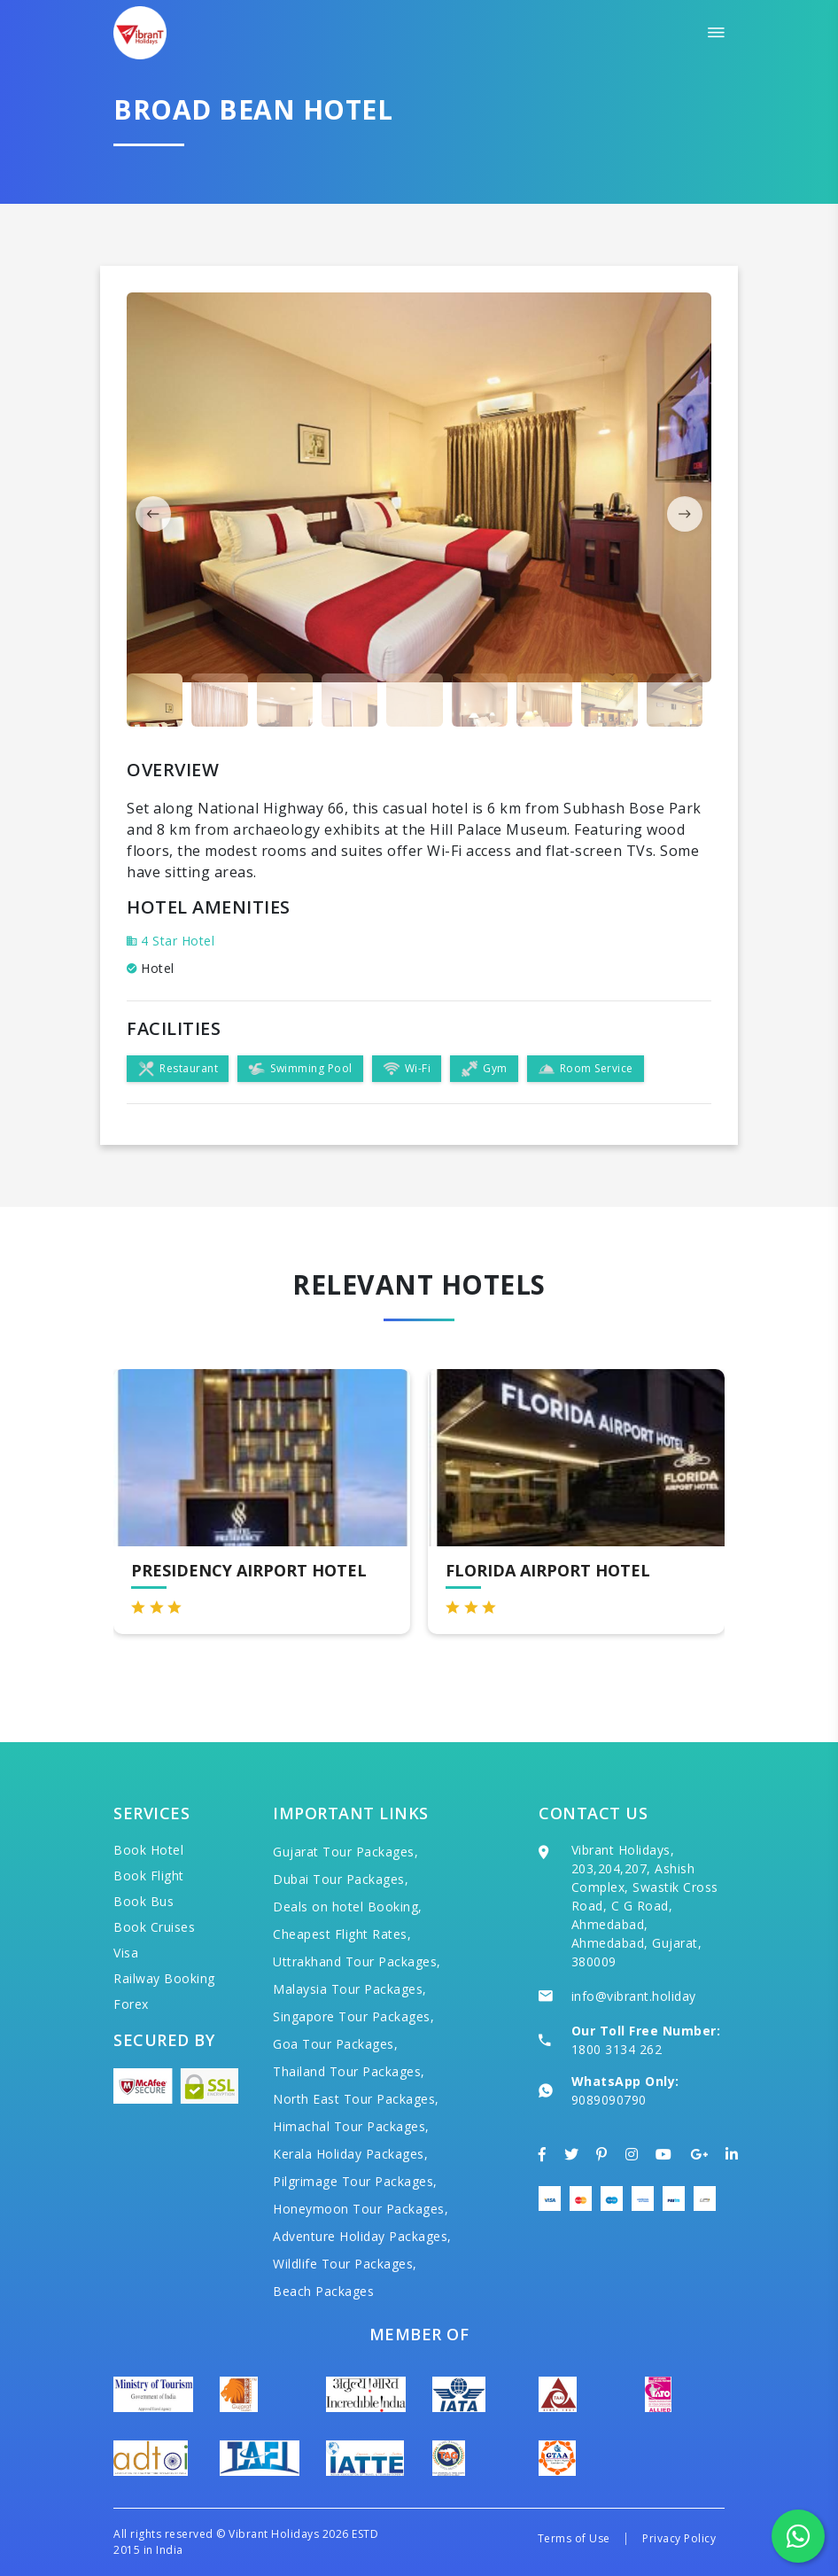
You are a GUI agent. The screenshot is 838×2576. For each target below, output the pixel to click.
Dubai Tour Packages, (340, 1879)
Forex (131, 2004)
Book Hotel (148, 1849)
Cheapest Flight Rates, (342, 1934)
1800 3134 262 (617, 2049)
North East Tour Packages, (356, 2098)
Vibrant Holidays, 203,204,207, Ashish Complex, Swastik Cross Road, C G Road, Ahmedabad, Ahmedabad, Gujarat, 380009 (644, 1905)
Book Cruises (154, 1926)
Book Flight (148, 1875)
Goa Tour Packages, (335, 2043)
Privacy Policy (679, 2538)
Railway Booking (164, 1978)
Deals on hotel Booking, (348, 1906)
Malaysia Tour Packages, (350, 1989)
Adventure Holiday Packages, (362, 2236)
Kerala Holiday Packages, (350, 2153)
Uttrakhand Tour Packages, (357, 1961)
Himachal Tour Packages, (351, 2126)
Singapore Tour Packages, (353, 2016)
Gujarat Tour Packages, (345, 1851)
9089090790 (609, 2099)
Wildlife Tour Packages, (345, 2263)
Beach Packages (323, 2291)
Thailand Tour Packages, (349, 2071)
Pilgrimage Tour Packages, (355, 2181)
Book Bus (143, 1901)
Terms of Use (574, 2538)
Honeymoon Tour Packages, (360, 2208)
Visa (125, 1952)
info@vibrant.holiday (633, 1996)
